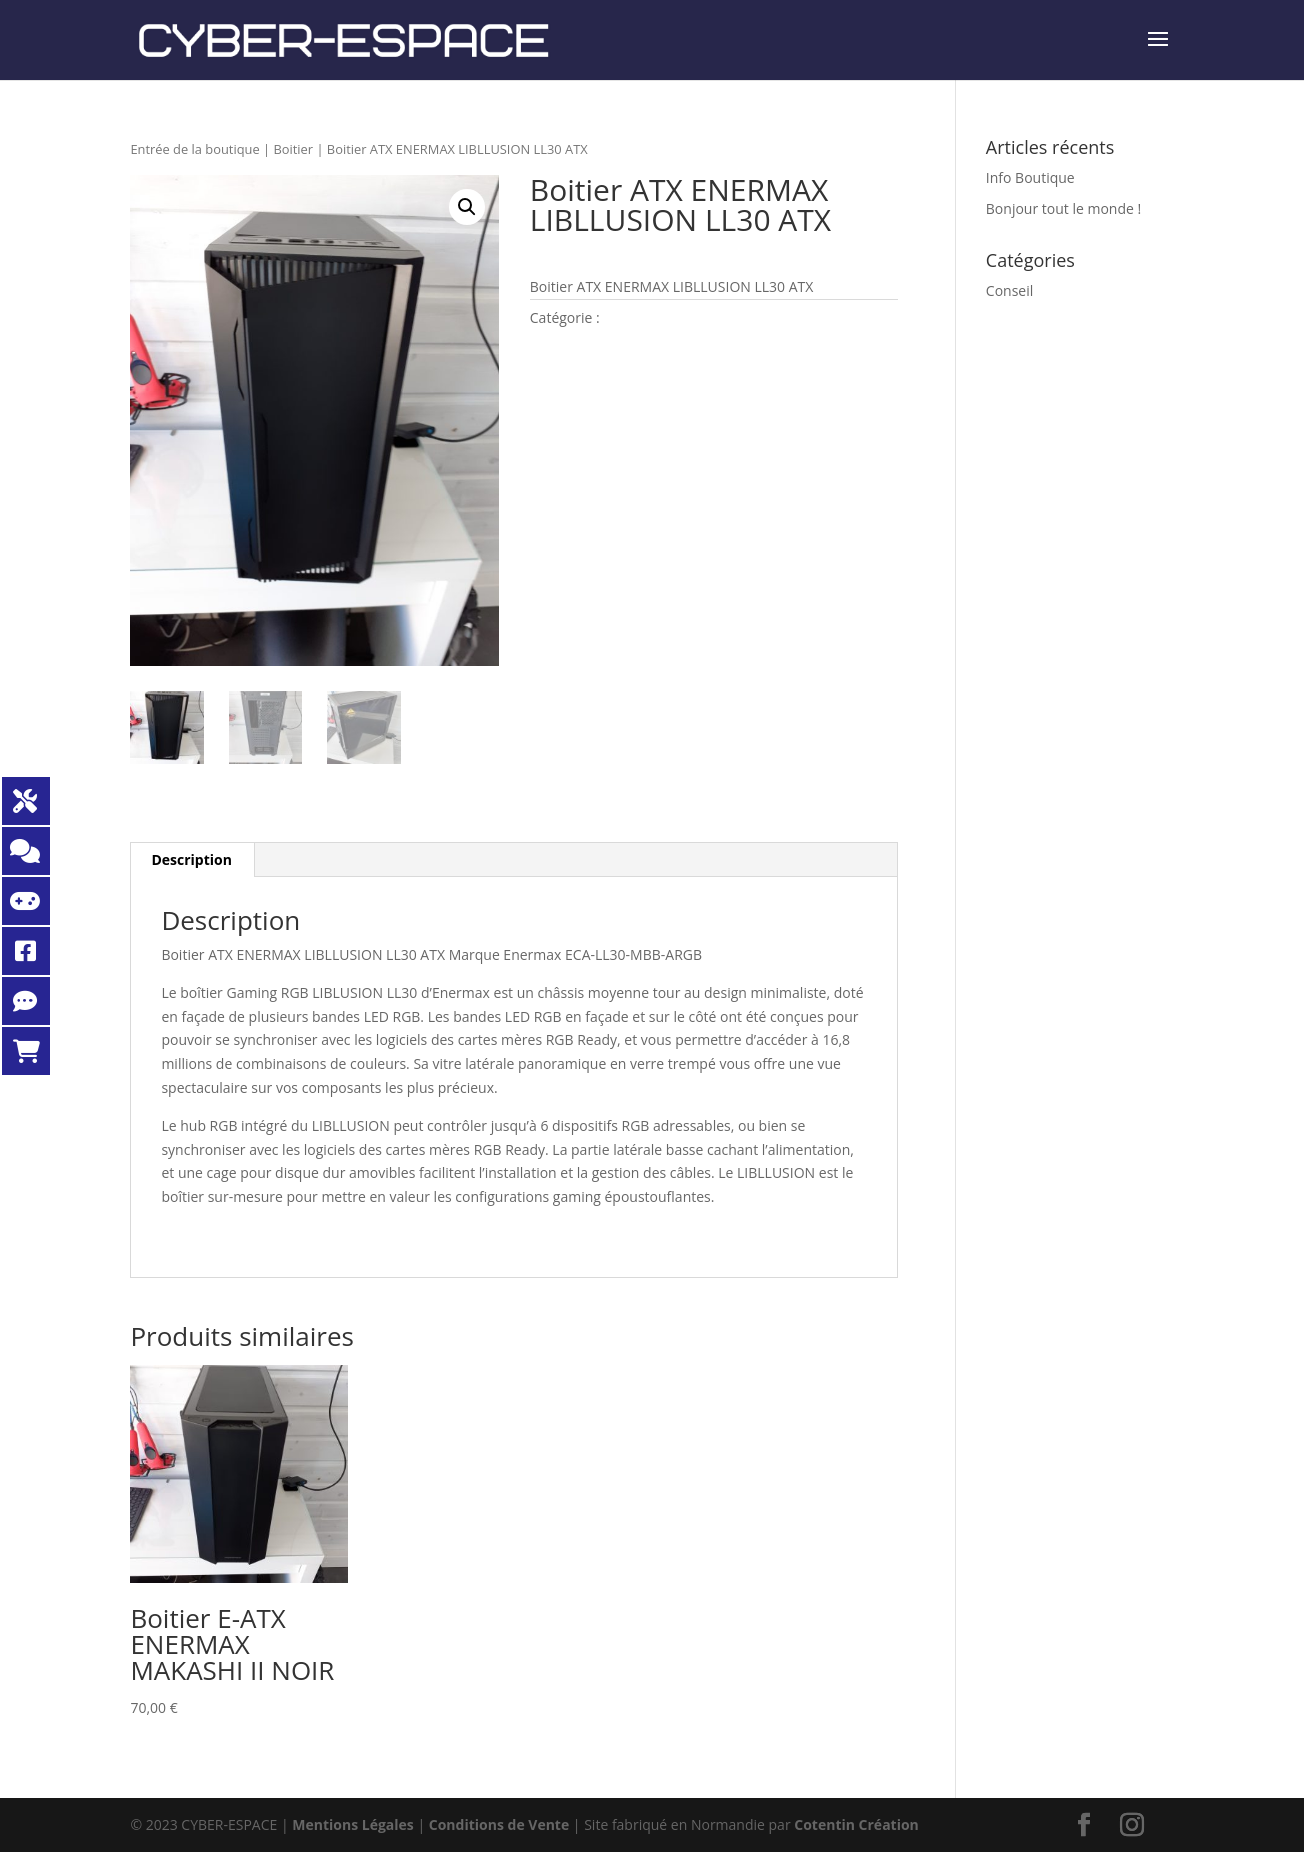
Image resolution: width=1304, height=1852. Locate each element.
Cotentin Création (856, 1824)
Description (191, 859)
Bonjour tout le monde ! (1063, 208)
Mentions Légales (353, 1824)
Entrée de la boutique (194, 149)
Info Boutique (1030, 177)
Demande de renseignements (689, 378)
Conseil (1009, 290)
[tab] (192, 860)
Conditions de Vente (499, 1824)
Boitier (293, 149)
